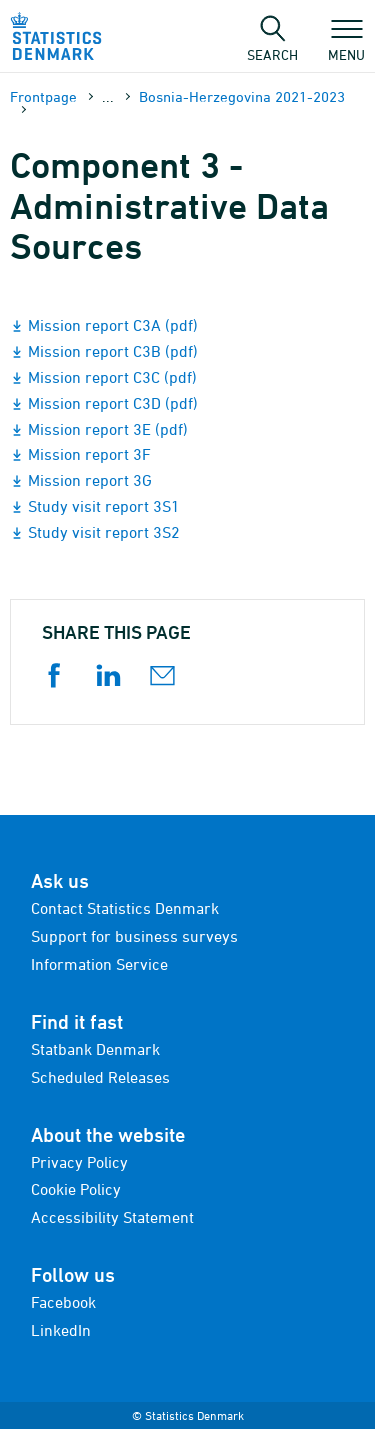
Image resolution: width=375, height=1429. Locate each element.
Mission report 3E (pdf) (108, 429)
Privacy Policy (79, 1162)
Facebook (63, 1302)
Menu (346, 45)
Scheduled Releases (100, 1077)
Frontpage (43, 96)
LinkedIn (61, 1330)
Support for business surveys (134, 936)
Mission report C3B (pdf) (113, 351)
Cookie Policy (76, 1189)
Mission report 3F (89, 454)
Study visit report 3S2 (104, 532)
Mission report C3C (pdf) (112, 377)
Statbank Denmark (95, 1049)
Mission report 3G (90, 480)
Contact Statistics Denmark (125, 908)
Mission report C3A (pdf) (113, 325)
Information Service (99, 964)
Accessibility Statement (112, 1217)
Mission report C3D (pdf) (113, 403)
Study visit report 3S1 (104, 506)
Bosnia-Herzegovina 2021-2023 (242, 96)
